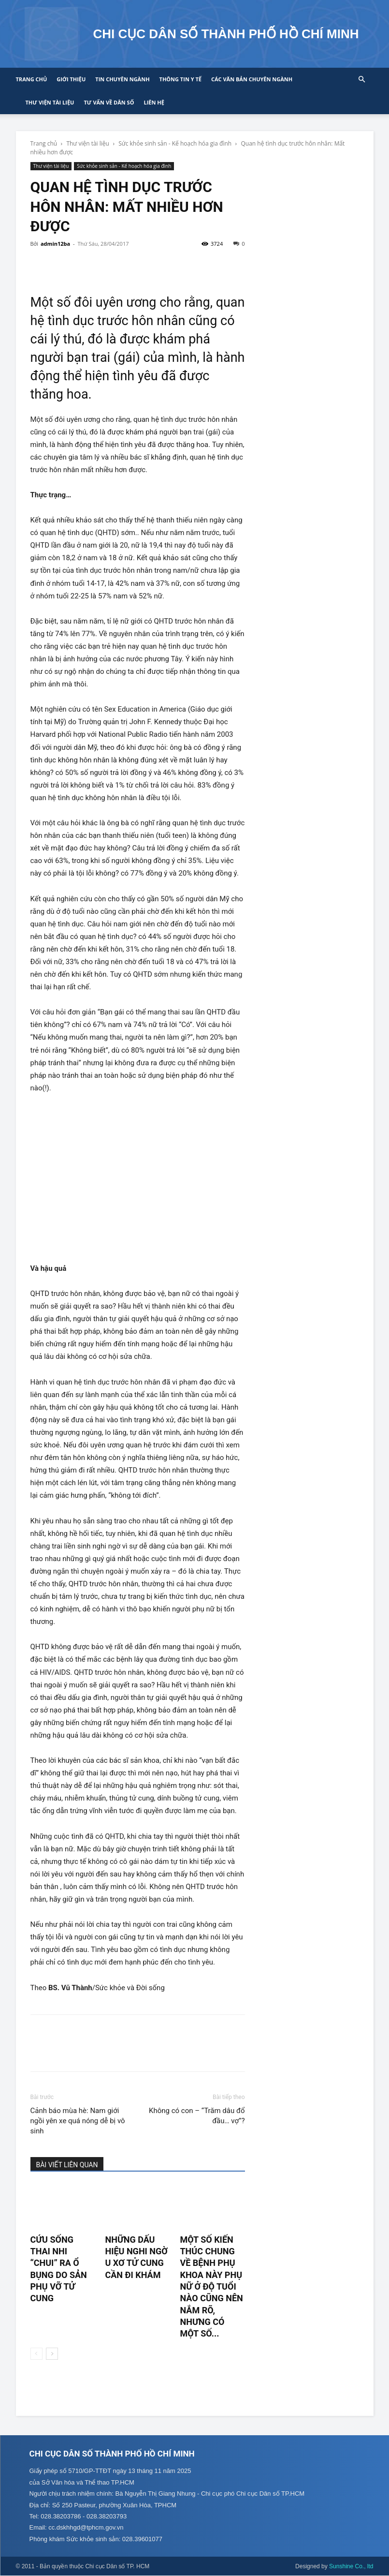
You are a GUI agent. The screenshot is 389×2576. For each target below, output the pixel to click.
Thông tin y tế (180, 79)
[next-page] (52, 2354)
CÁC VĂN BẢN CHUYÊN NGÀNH (251, 79)
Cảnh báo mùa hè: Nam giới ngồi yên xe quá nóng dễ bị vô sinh (77, 2120)
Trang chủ (31, 79)
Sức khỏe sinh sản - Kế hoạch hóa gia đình (174, 143)
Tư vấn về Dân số (109, 102)
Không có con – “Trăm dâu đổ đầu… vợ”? (197, 2115)
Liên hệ (154, 102)
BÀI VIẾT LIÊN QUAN (67, 2165)
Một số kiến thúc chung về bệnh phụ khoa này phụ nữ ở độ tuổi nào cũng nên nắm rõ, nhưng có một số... (211, 2286)
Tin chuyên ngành (122, 79)
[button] (362, 79)
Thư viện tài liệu (50, 102)
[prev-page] (36, 2354)
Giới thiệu (71, 79)
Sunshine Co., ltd (351, 2566)
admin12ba (55, 243)
